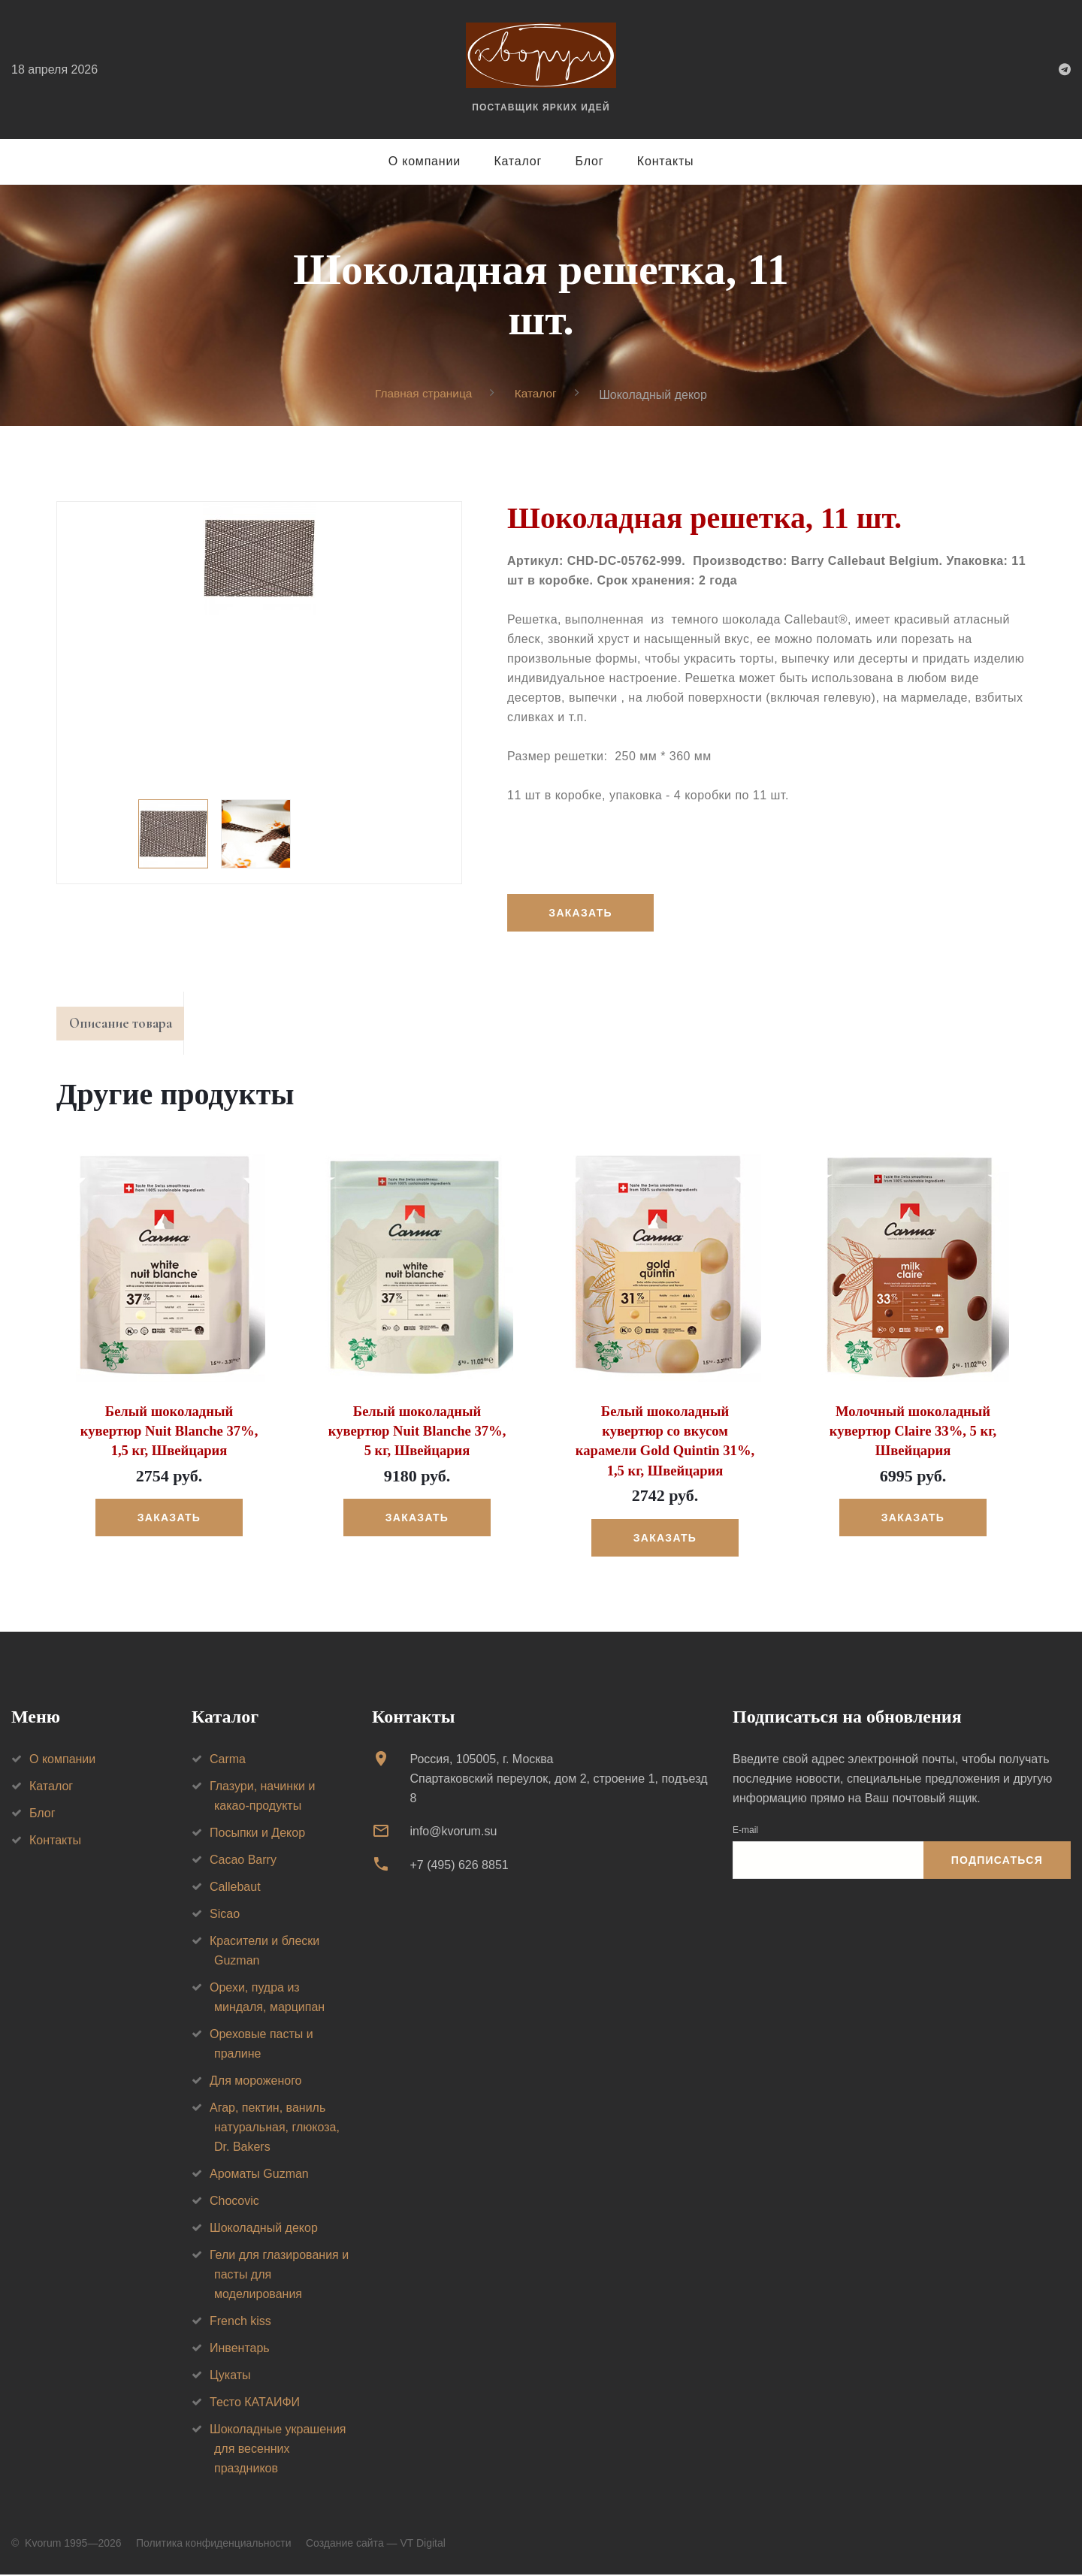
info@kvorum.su (453, 1832)
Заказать (581, 913)
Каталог (518, 161)
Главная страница (422, 394)
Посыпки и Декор (257, 1834)
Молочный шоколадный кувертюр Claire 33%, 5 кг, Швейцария (912, 1434)
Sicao (225, 1915)
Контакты (665, 161)
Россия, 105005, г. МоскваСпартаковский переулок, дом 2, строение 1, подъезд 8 (558, 1780)
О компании (424, 161)
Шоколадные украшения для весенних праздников (278, 2450)
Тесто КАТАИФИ (255, 2403)
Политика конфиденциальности (214, 2544)
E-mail (745, 1831)
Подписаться (997, 1862)
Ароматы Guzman (259, 2175)
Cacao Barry (243, 1861)
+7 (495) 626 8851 (459, 1866)
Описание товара (126, 1026)
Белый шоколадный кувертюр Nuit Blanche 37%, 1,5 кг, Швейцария (169, 1434)
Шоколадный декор (264, 2229)
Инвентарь (240, 2349)
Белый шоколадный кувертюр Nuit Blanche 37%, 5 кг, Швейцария (417, 1434)
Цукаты (230, 2376)
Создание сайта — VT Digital (376, 2544)
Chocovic (234, 2202)
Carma (228, 1760)
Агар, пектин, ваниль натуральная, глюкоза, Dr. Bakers (275, 2129)
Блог (590, 161)
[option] (259, 559)
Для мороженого (256, 2082)
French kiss (240, 2322)
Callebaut (235, 1888)
